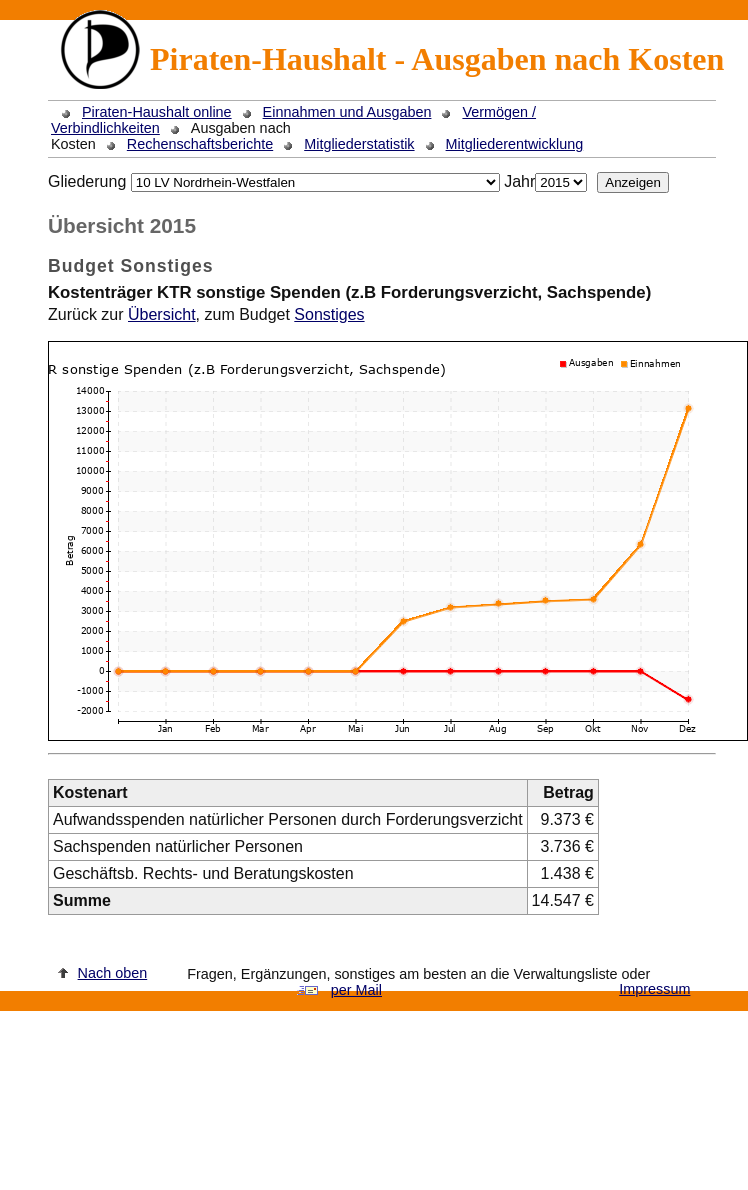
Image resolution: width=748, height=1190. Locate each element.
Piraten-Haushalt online (157, 112)
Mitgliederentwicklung (515, 144)
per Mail (356, 990)
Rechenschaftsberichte (200, 144)
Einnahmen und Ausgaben (347, 112)
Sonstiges (329, 314)
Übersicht (162, 314)
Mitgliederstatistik (359, 144)
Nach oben (113, 973)
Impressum (654, 989)
